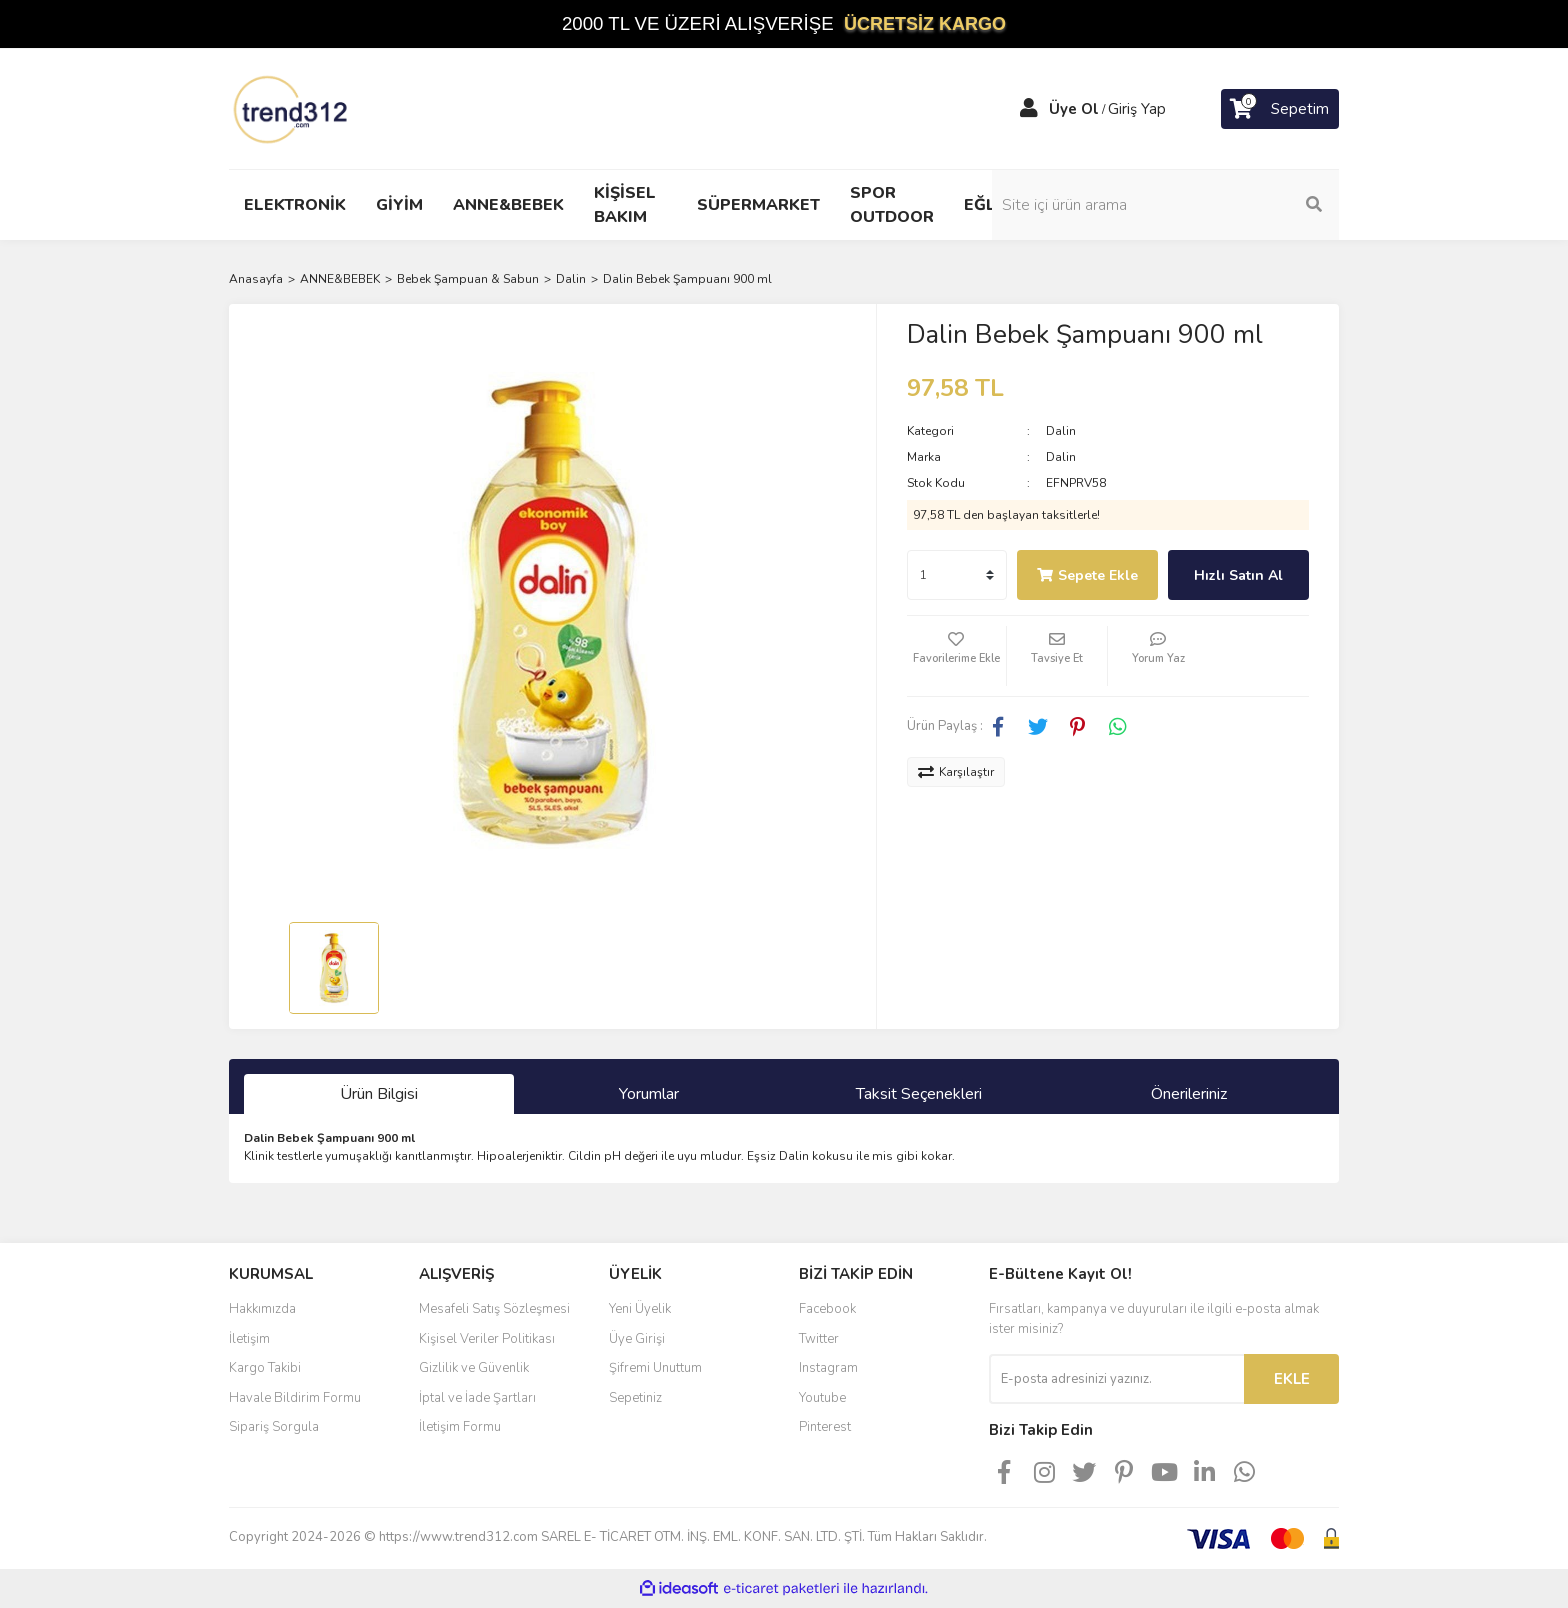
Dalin (1061, 431)
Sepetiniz (635, 1398)
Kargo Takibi (265, 1368)
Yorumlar (649, 1094)
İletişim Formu (460, 1427)
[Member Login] (1029, 109)
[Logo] (292, 108)
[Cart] (1280, 109)
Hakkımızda (262, 1309)
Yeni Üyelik (640, 1309)
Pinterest (825, 1427)
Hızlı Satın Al (1238, 575)
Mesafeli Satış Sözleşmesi (494, 1309)
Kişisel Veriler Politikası (487, 1339)
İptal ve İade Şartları (477, 1398)
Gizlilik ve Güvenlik (474, 1368)
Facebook (827, 1309)
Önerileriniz (1189, 1094)
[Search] (1204, 205)
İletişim (249, 1339)
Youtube (822, 1398)
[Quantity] (957, 575)
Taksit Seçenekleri (919, 1094)
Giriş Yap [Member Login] (1137, 109)
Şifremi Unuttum (655, 1368)
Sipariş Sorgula (274, 1427)
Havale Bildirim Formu (295, 1398)
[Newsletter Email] (1116, 1379)
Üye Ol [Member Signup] (1074, 109)
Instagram (828, 1368)
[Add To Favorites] (957, 656)
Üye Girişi (637, 1339)
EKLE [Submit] (1292, 1379)
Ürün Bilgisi (379, 1094)
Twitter (819, 1339)
